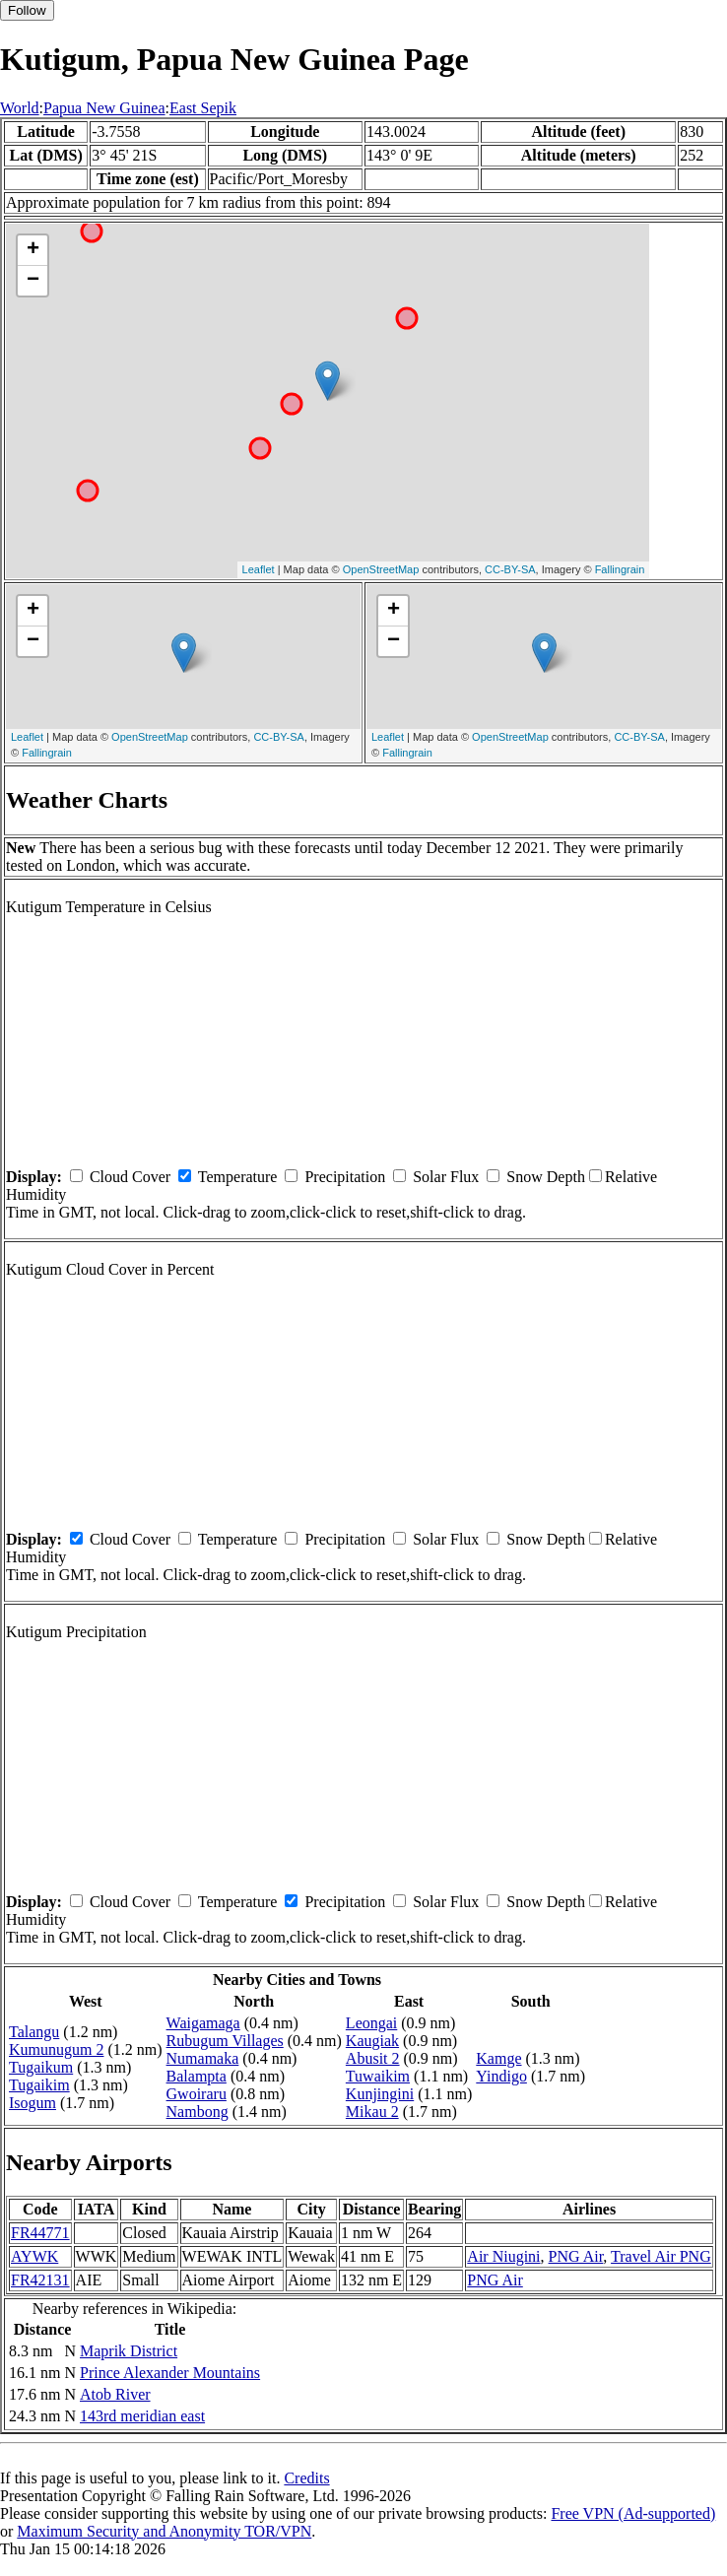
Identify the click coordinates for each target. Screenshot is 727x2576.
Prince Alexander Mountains (170, 2372)
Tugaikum (41, 2067)
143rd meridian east (142, 2416)
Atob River (115, 2394)
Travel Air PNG (661, 2256)
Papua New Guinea (104, 107)
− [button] (33, 281)
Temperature (238, 1176)
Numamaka (202, 2058)
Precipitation (344, 1176)
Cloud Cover (130, 1176)
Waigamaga (203, 2023)
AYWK (34, 2256)
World (19, 107)
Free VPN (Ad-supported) (633, 2513)
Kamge (498, 2058)
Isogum (32, 2102)
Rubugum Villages (225, 2040)
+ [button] (33, 250)
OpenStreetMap (381, 569)
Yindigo (501, 2076)
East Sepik (202, 107)
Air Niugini (503, 2256)
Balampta (196, 2076)
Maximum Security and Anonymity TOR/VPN (164, 2531)
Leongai (371, 2023)
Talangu (34, 2031)
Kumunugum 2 (56, 2049)
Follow (27, 10)
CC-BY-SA (510, 569)
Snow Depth (545, 1176)
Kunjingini (380, 2093)
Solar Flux (446, 1176)
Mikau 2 (372, 2111)
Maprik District (128, 2351)
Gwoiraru (196, 2093)
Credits (306, 2478)
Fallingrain (620, 569)
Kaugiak (372, 2040)
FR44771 (40, 2232)
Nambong (197, 2111)
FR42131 (40, 2280)
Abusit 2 (373, 2058)
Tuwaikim (378, 2076)
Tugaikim (39, 2085)
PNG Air (576, 2256)
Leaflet (258, 569)
